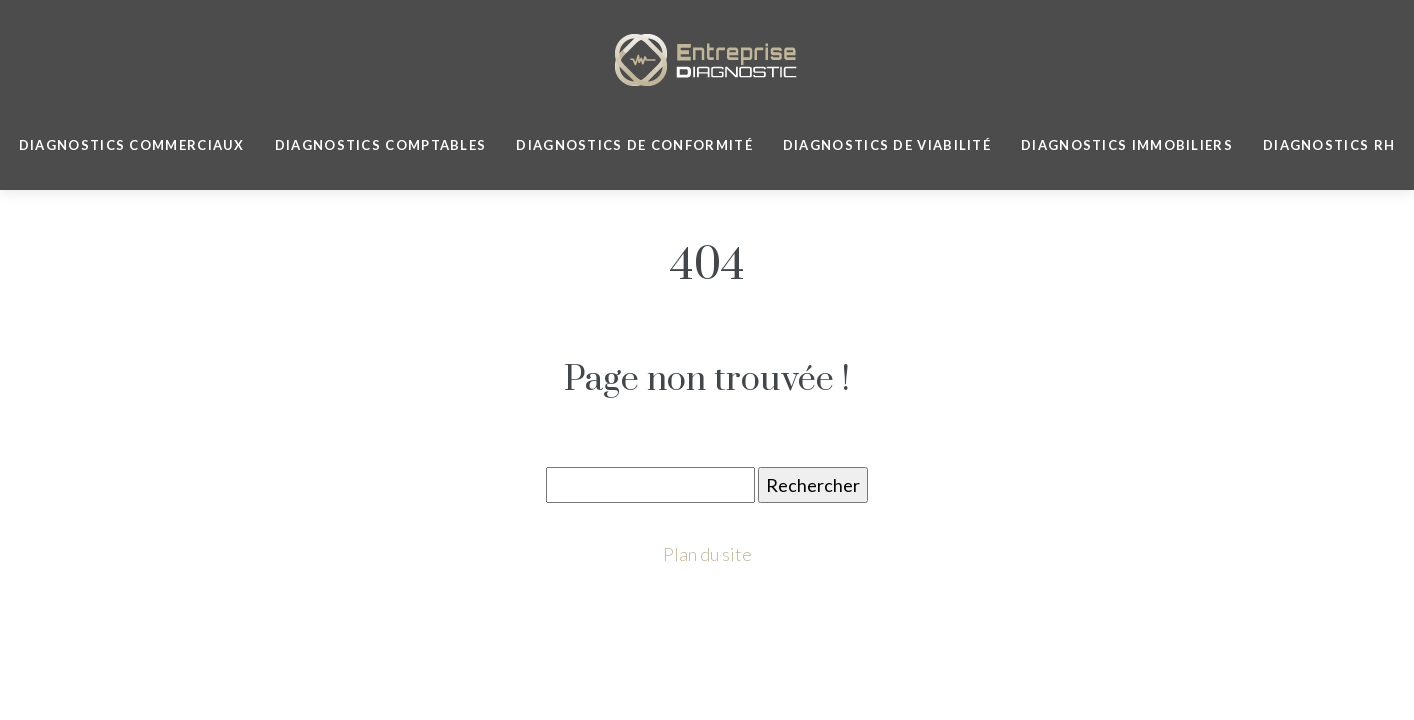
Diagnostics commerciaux (132, 145)
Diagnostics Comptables (381, 145)
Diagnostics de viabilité (887, 145)
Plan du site (707, 554)
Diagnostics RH (1329, 145)
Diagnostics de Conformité (634, 145)
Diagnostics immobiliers (1127, 145)
